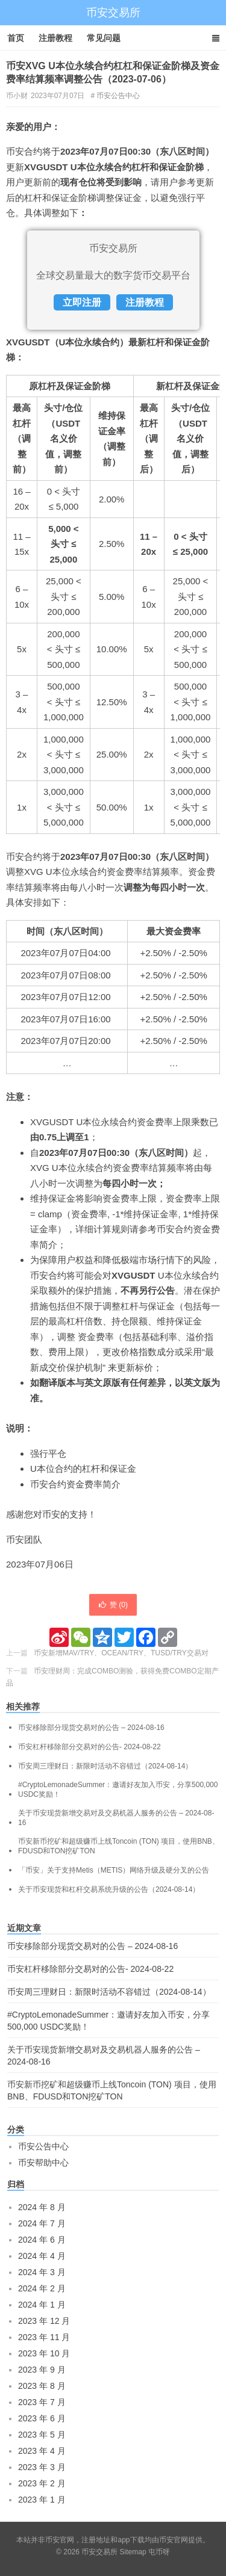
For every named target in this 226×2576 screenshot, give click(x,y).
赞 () (113, 1605)
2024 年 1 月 (42, 2304)
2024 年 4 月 (42, 2256)
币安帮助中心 (43, 2162)
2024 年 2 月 (42, 2288)
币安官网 (173, 2540)
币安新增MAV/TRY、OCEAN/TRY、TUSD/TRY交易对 (121, 1653)
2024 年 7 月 (42, 2223)
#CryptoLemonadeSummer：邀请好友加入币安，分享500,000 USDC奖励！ (118, 1790)
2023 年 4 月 (42, 2451)
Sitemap (133, 2552)
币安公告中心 (118, 95)
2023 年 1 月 (42, 2499)
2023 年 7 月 (42, 2402)
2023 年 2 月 (42, 2483)
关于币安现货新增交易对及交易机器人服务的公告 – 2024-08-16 (116, 1818)
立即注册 (82, 302)
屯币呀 (159, 2552)
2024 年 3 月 (42, 2272)
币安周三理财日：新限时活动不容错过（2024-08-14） (105, 1766)
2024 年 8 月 (42, 2207)
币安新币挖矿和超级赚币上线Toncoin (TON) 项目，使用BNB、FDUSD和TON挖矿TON (118, 1846)
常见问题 (104, 38)
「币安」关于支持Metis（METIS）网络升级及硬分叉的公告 (113, 1870)
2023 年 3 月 (42, 2467)
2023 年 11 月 (44, 2337)
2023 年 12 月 (44, 2321)
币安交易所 (113, 13)
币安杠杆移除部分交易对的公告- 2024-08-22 (89, 1747)
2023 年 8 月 (42, 2386)
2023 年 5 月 (42, 2434)
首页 (15, 38)
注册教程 (55, 38)
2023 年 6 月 (42, 2418)
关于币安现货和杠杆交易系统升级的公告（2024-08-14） (108, 1889)
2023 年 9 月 (42, 2369)
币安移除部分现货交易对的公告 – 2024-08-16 (91, 1727)
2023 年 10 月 (44, 2353)
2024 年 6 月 (42, 2239)
